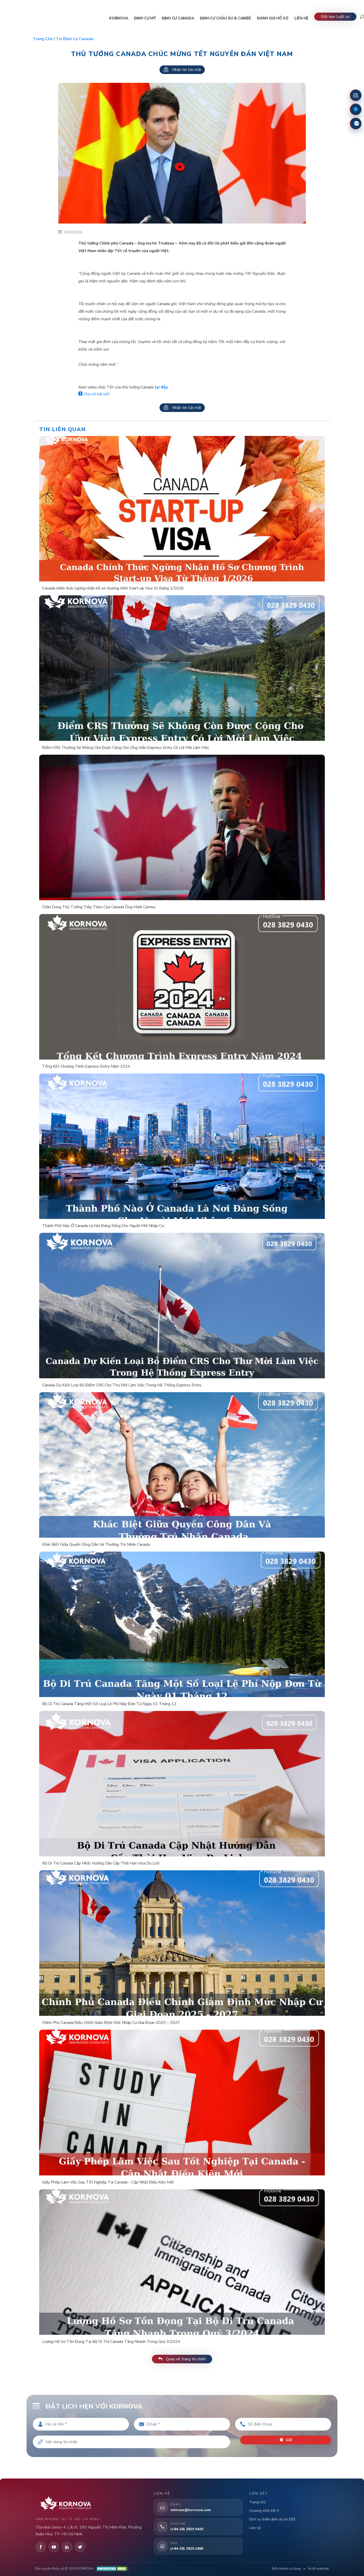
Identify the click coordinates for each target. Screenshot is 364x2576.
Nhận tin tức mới (182, 69)
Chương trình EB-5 (264, 2510)
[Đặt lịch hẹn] (355, 95)
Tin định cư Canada (74, 39)
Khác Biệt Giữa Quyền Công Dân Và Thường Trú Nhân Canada (96, 1544)
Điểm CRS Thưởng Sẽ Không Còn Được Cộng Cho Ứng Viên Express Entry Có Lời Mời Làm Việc (125, 747)
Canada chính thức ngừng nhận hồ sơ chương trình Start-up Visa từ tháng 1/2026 (113, 588)
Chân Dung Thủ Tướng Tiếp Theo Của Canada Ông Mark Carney (98, 907)
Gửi (286, 2440)
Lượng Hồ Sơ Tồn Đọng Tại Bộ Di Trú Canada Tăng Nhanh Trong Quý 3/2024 (111, 2341)
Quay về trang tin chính (182, 2359)
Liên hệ (255, 2527)
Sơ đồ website (318, 2568)
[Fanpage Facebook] (355, 109)
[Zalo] (355, 123)
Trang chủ (43, 39)
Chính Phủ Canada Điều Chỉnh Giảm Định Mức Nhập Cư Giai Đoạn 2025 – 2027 (111, 2022)
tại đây (160, 387)
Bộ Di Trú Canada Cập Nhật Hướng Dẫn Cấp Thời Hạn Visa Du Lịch (101, 1863)
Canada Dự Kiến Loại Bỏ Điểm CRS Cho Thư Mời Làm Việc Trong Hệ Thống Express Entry (121, 1385)
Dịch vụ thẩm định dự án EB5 (272, 2519)
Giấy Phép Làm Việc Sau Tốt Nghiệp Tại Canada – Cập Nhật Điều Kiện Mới (107, 2182)
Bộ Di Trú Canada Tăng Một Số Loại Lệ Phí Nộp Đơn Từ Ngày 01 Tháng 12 (109, 1704)
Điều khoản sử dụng (286, 2568)
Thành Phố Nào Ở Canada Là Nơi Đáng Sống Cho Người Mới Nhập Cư (103, 1226)
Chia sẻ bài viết (94, 394)
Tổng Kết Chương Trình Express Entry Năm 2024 (86, 1066)
